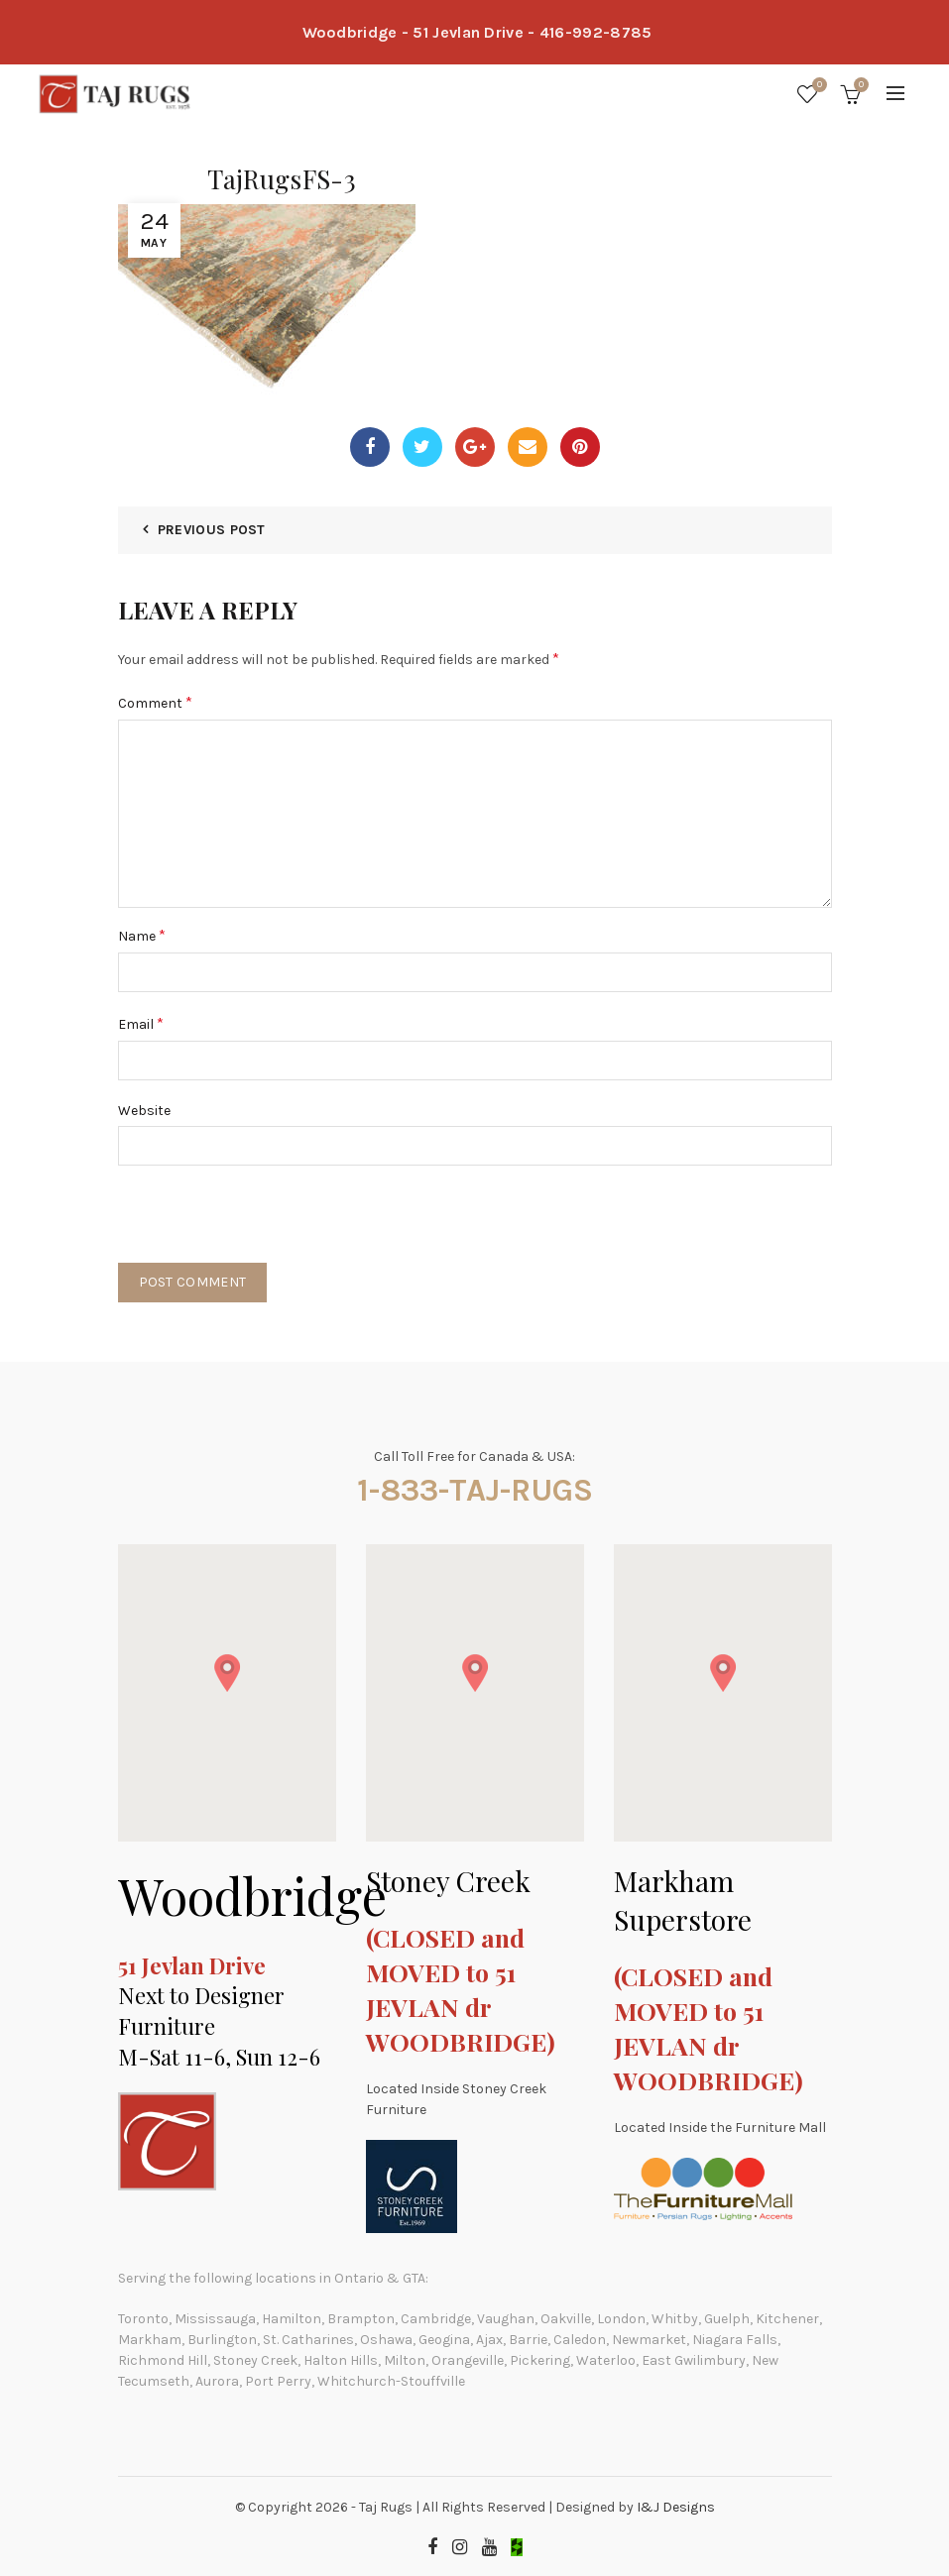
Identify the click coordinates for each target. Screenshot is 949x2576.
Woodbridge (252, 1895)
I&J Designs (676, 2507)
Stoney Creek (448, 1880)
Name (142, 935)
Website (144, 1110)
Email (141, 1023)
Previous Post (212, 529)
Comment (155, 702)
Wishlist (817, 85)
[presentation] (268, 1224)
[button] (227, 1673)
